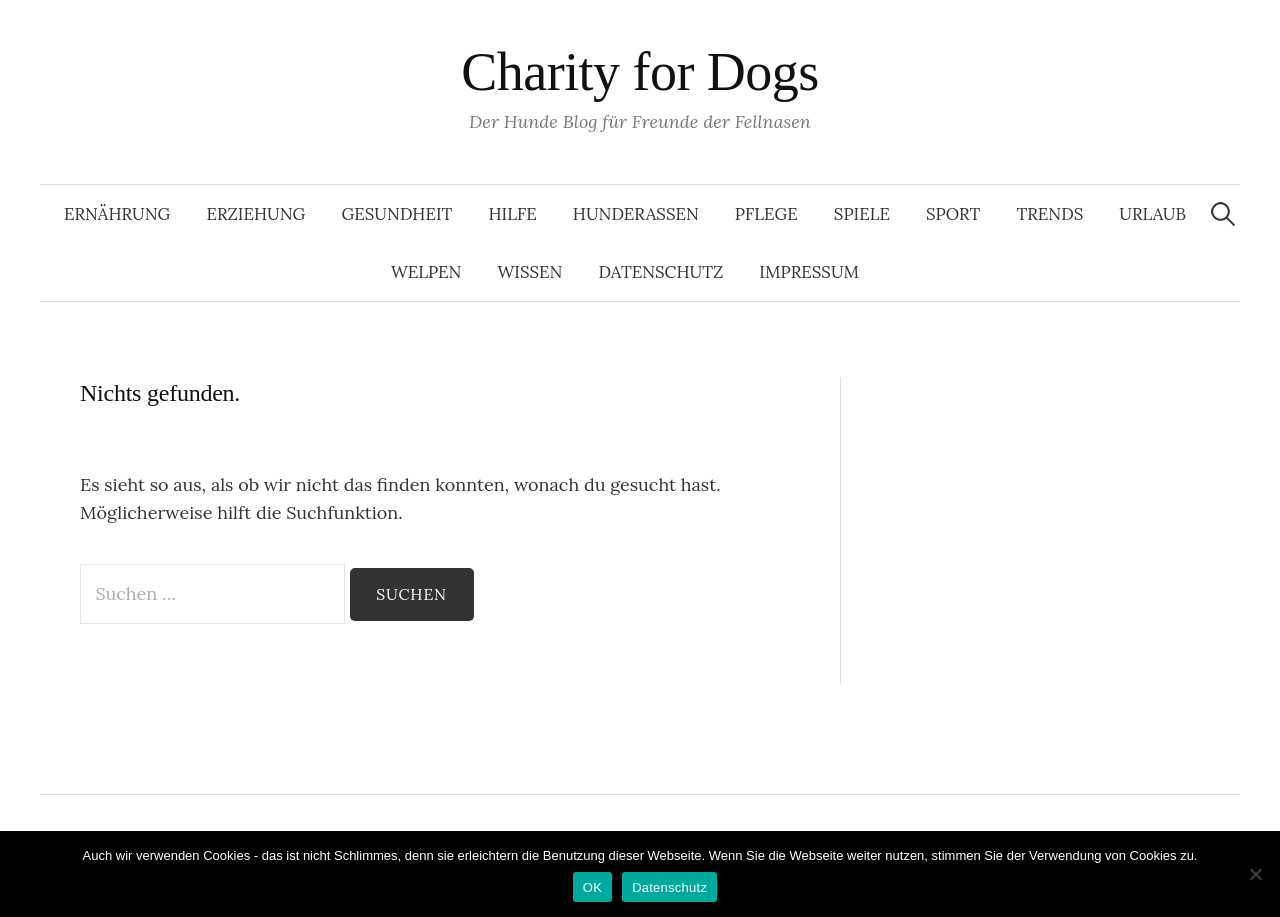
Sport (953, 214)
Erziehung (255, 214)
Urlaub (1152, 214)
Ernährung (117, 214)
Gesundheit (396, 214)
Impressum (809, 272)
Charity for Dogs (639, 72)
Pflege (766, 214)
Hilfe (512, 214)
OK (592, 887)
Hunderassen (636, 214)
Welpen (426, 272)
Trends (1049, 214)
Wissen (529, 272)
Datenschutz (660, 272)
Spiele (862, 214)
